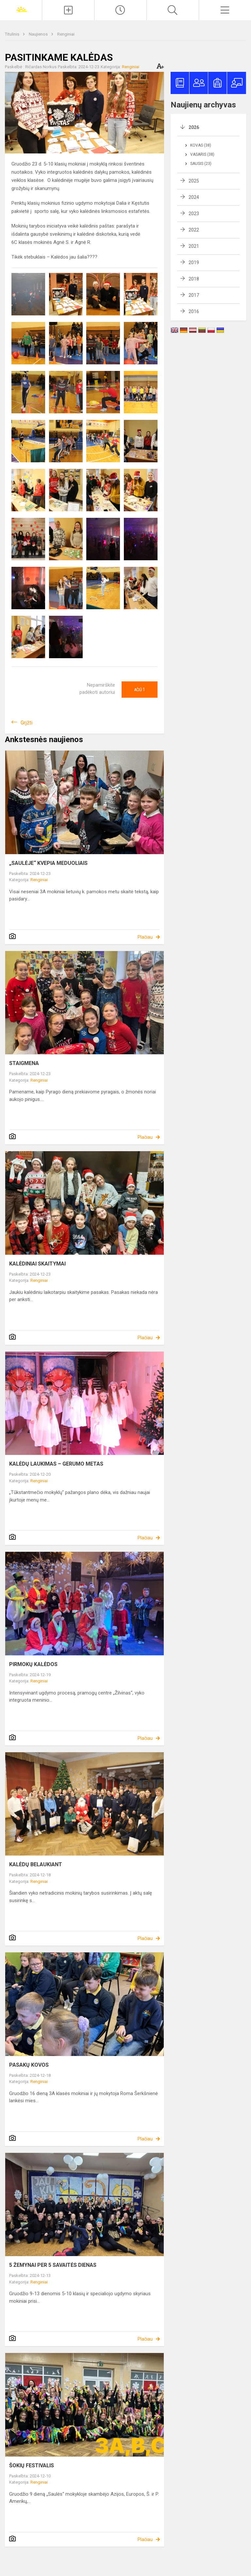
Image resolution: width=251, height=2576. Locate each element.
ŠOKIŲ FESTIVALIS (31, 2465)
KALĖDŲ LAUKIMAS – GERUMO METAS (56, 1464)
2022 (194, 229)
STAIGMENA (24, 1063)
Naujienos (39, 34)
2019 (194, 262)
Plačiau (145, 937)
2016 (194, 311)
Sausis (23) (200, 163)
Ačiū (139, 689)
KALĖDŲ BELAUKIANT (35, 1864)
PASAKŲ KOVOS (29, 2065)
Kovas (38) (200, 145)
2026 (194, 127)
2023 (194, 213)
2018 (194, 278)
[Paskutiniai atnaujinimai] (120, 10)
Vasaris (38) (202, 154)
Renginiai (66, 34)
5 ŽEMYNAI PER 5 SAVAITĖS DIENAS (52, 2265)
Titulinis (12, 34)
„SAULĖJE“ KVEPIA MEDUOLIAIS (48, 863)
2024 (194, 197)
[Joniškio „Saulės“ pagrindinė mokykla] (20, 9)
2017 (194, 295)
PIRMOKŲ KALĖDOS (33, 1664)
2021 (194, 246)
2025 (194, 180)
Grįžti (26, 723)
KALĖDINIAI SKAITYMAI (37, 1264)
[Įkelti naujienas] (68, 10)
